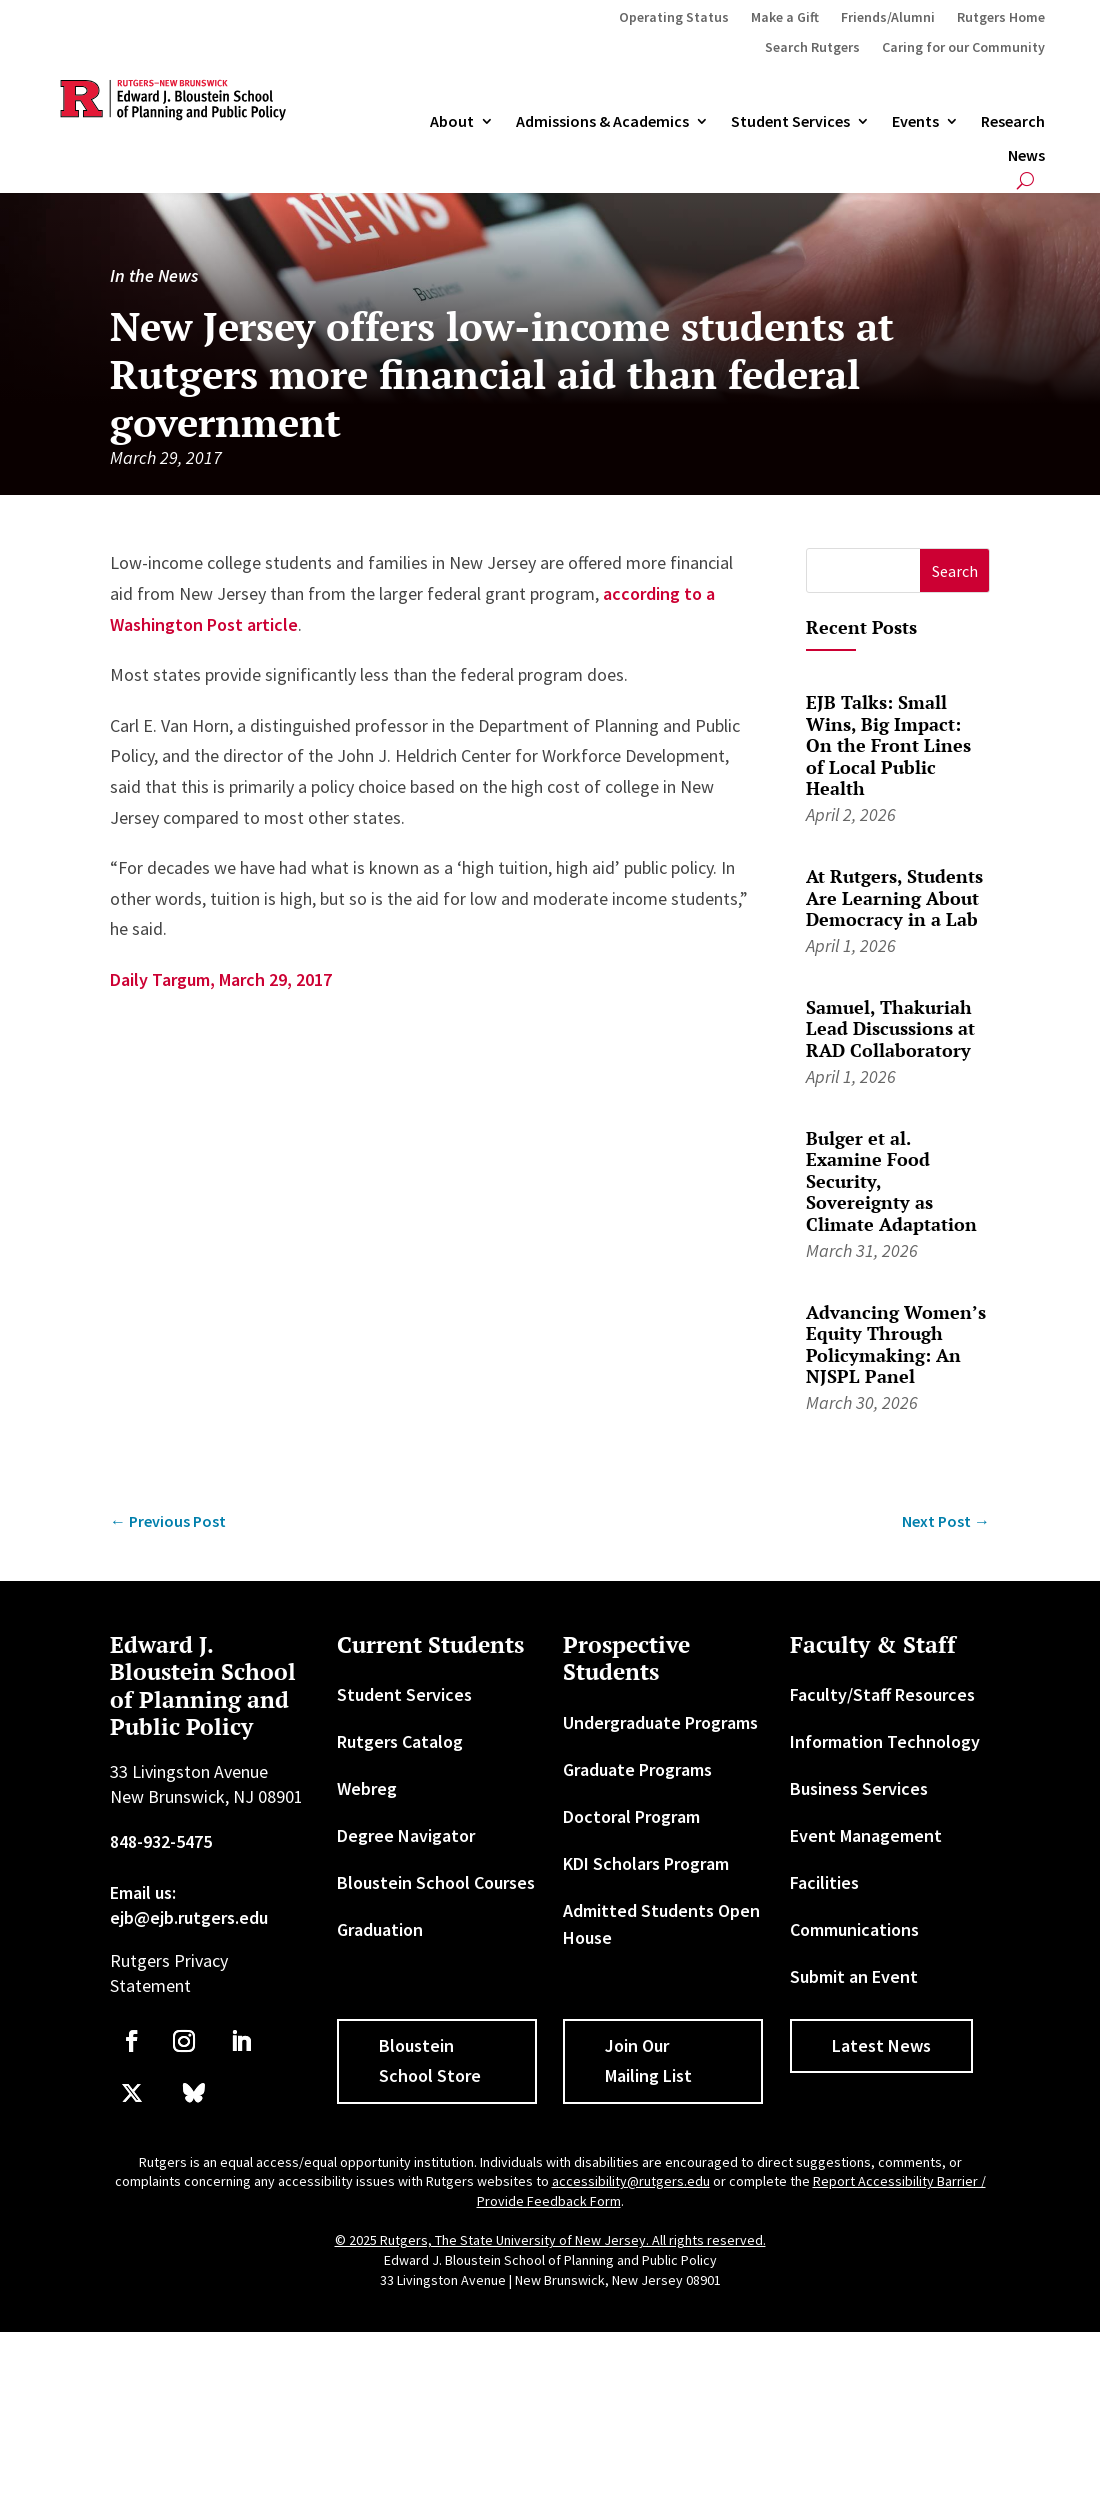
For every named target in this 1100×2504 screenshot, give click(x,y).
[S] (863, 570)
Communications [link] (854, 1929)
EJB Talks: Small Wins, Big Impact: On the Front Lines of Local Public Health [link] (888, 745)
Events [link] (915, 122)
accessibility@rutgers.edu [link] (631, 2181)
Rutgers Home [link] (1001, 18)
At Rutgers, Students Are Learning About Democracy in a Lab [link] (894, 897)
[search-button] (1025, 180)
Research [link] (1013, 122)
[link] (168, 1521)
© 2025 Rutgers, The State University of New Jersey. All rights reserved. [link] (550, 2240)
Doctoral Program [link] (631, 1816)
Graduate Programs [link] (637, 1769)
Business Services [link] (859, 1788)
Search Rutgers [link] (812, 48)
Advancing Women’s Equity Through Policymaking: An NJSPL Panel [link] (896, 1344)
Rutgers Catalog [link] (400, 1741)
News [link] (1026, 156)
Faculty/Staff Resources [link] (882, 1694)
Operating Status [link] (674, 18)
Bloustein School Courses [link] (436, 1882)
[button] (954, 570)
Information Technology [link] (885, 1741)
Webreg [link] (367, 1788)
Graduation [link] (380, 1929)
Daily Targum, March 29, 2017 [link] (221, 979)
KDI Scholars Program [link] (646, 1863)
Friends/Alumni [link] (888, 18)
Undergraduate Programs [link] (660, 1722)
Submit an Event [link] (854, 1976)
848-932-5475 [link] (161, 1841)
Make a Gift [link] (785, 18)
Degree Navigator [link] (406, 1835)
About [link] (452, 122)
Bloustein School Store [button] (430, 2061)
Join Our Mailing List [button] (648, 2061)
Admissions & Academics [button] (602, 122)
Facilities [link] (824, 1882)
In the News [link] (154, 275)
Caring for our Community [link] (963, 48)
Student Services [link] (790, 122)
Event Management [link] (866, 1835)
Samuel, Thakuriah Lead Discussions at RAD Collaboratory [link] (890, 1028)
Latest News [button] (881, 2045)
